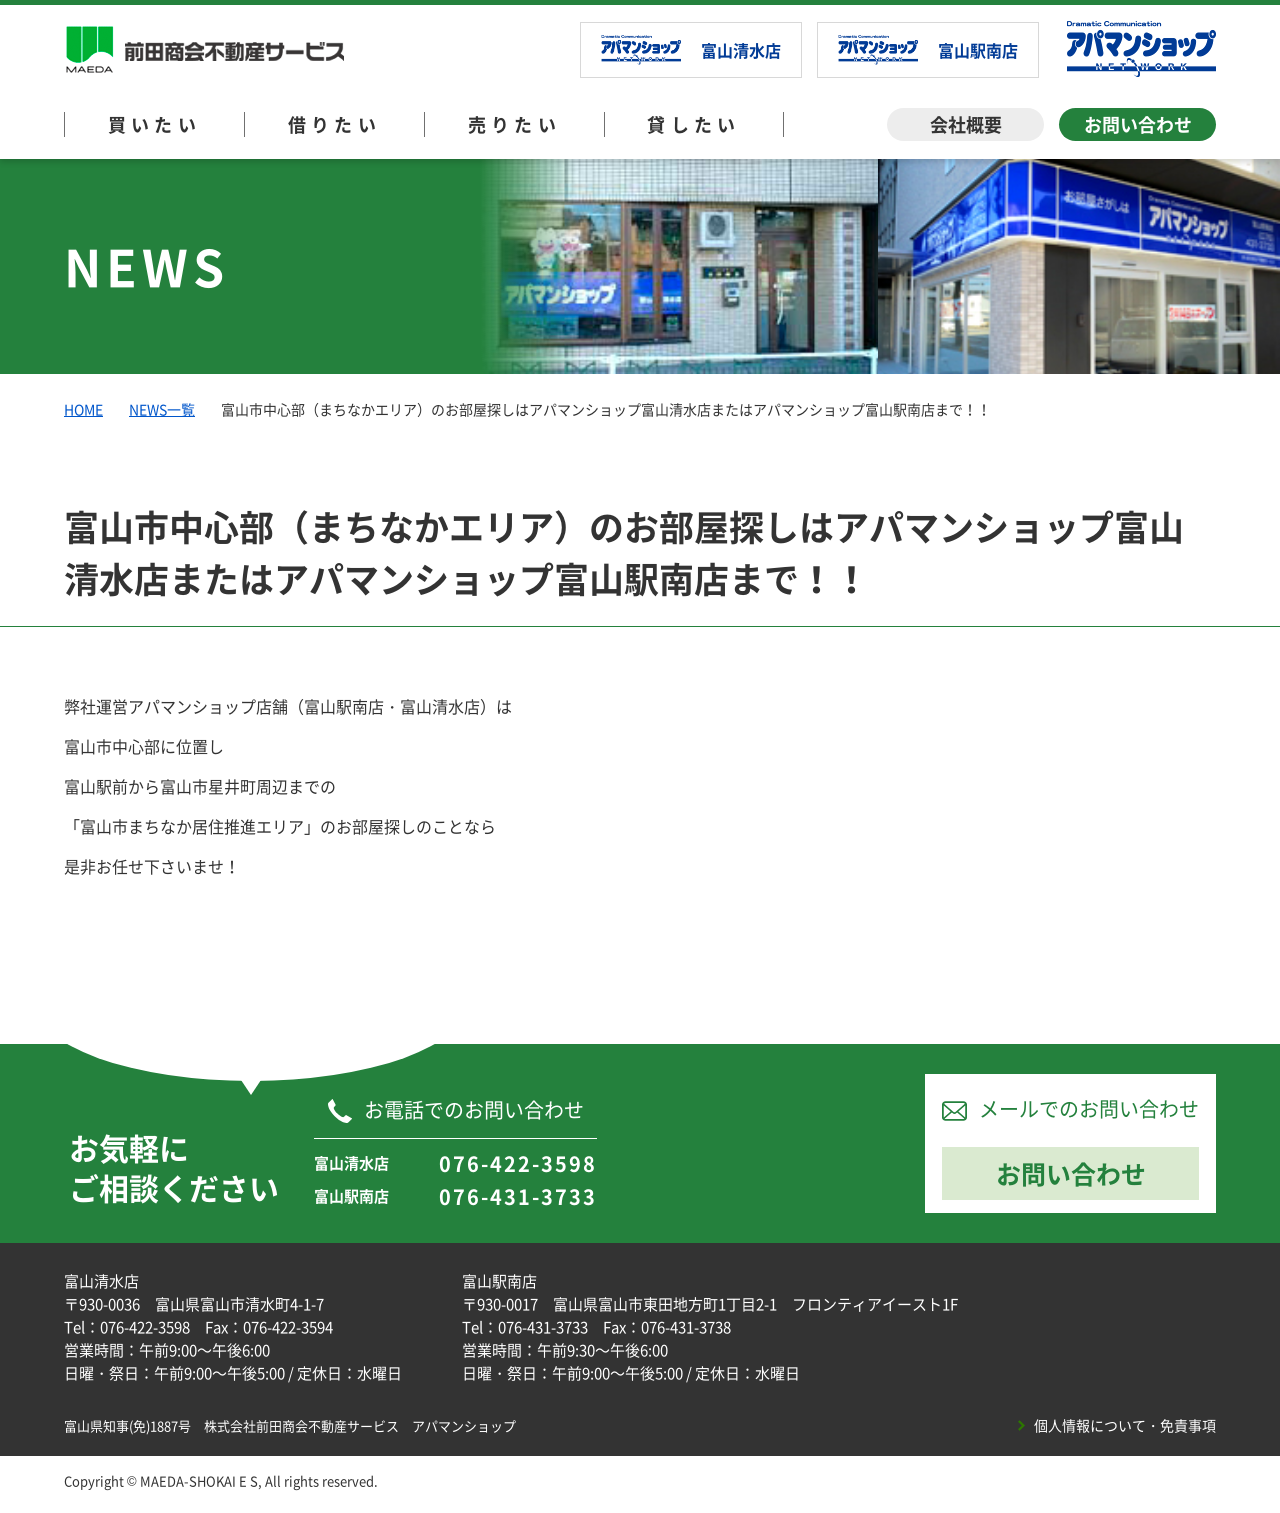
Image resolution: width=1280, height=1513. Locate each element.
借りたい (335, 124)
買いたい (155, 124)
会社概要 (966, 124)
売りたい (515, 124)
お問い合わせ (1138, 124)
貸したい (694, 124)
